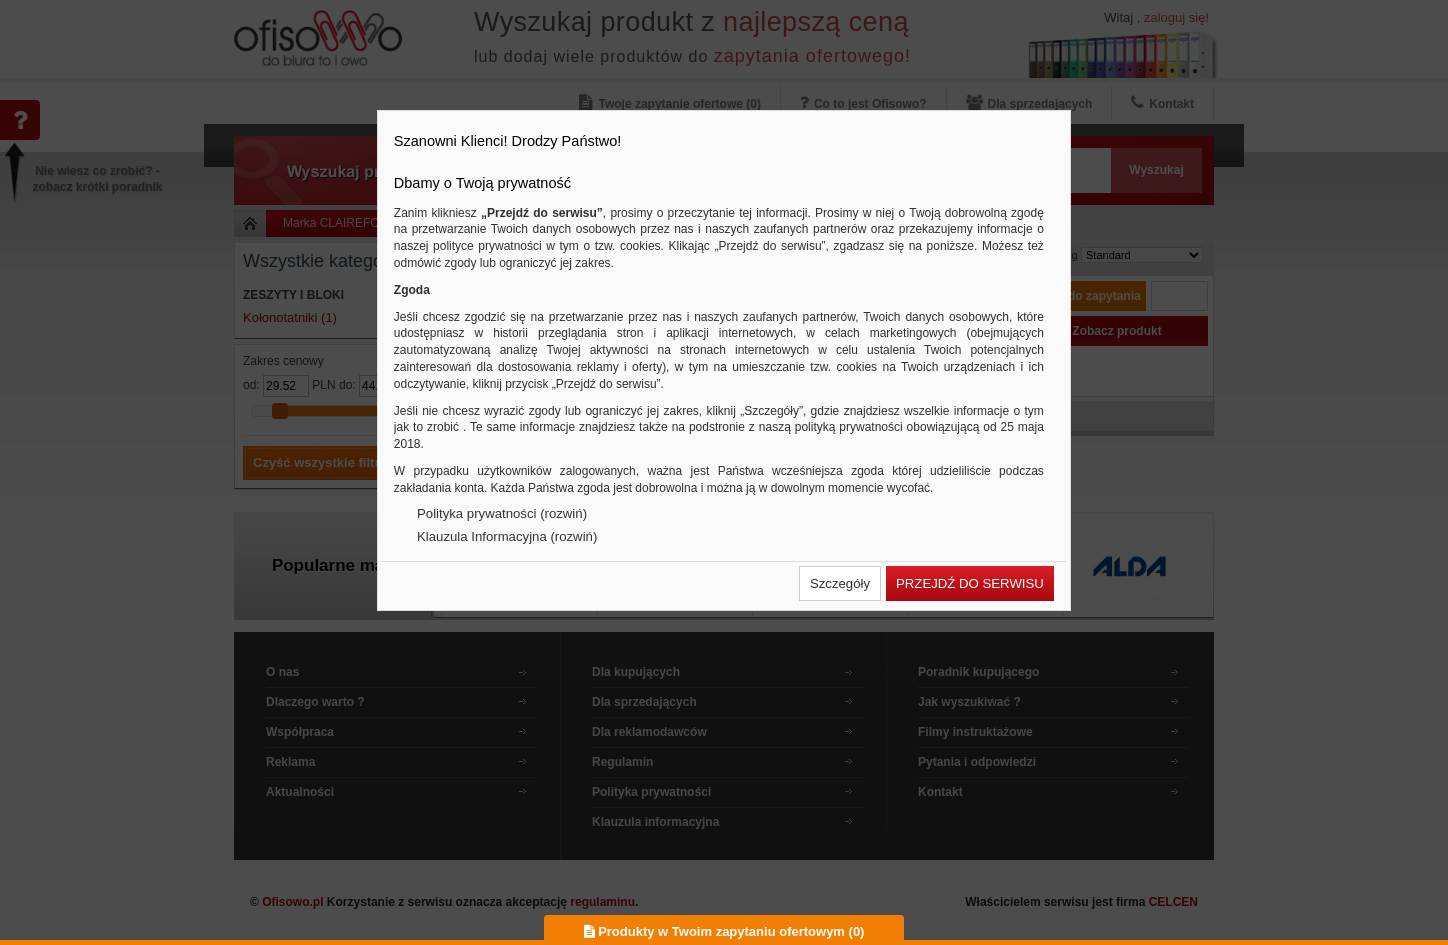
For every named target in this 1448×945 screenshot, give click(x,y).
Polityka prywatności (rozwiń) (502, 513)
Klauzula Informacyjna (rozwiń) (507, 536)
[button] (840, 583)
